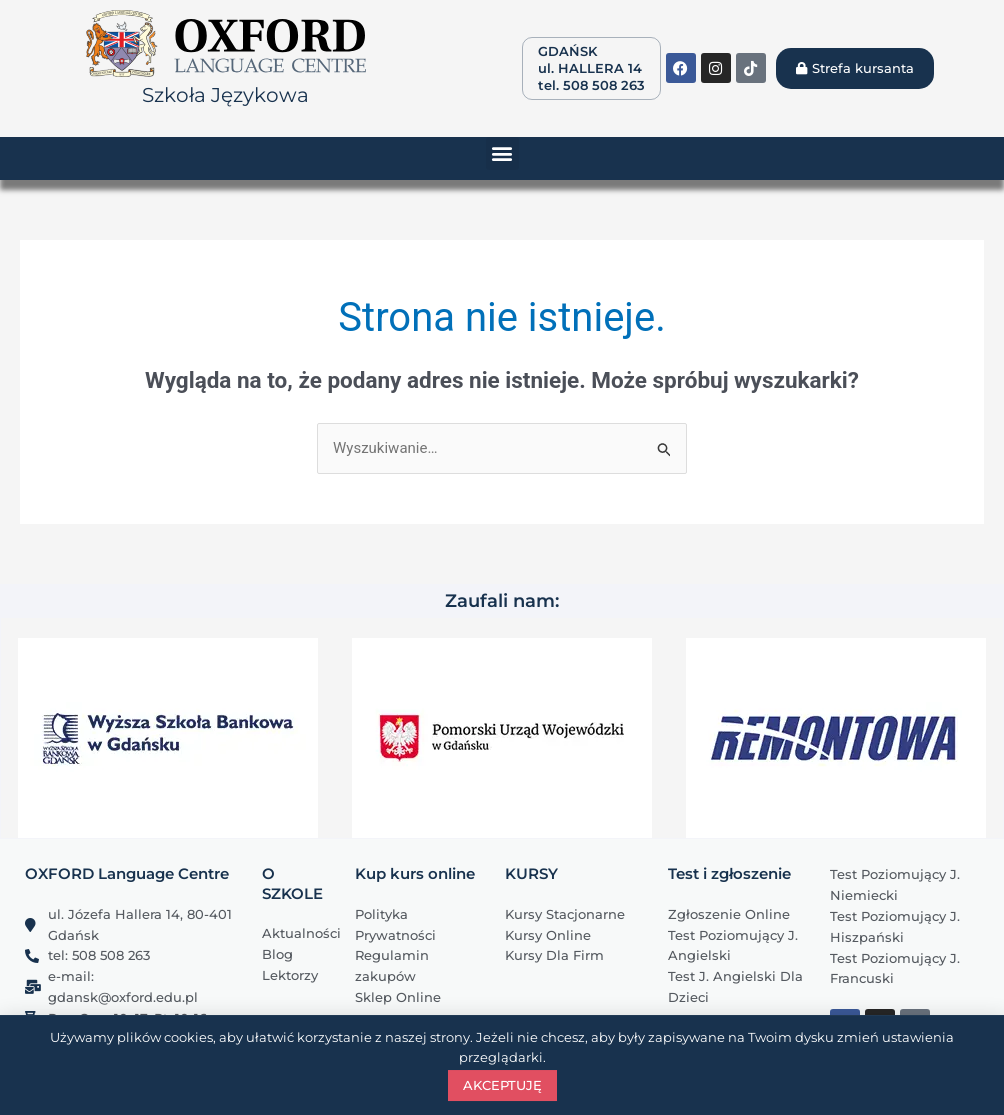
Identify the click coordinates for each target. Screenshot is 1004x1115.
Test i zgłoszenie (729, 873)
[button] (502, 153)
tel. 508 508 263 (591, 85)
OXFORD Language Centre (127, 873)
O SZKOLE (292, 883)
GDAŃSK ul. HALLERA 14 (590, 59)
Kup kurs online (415, 873)
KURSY (531, 873)
